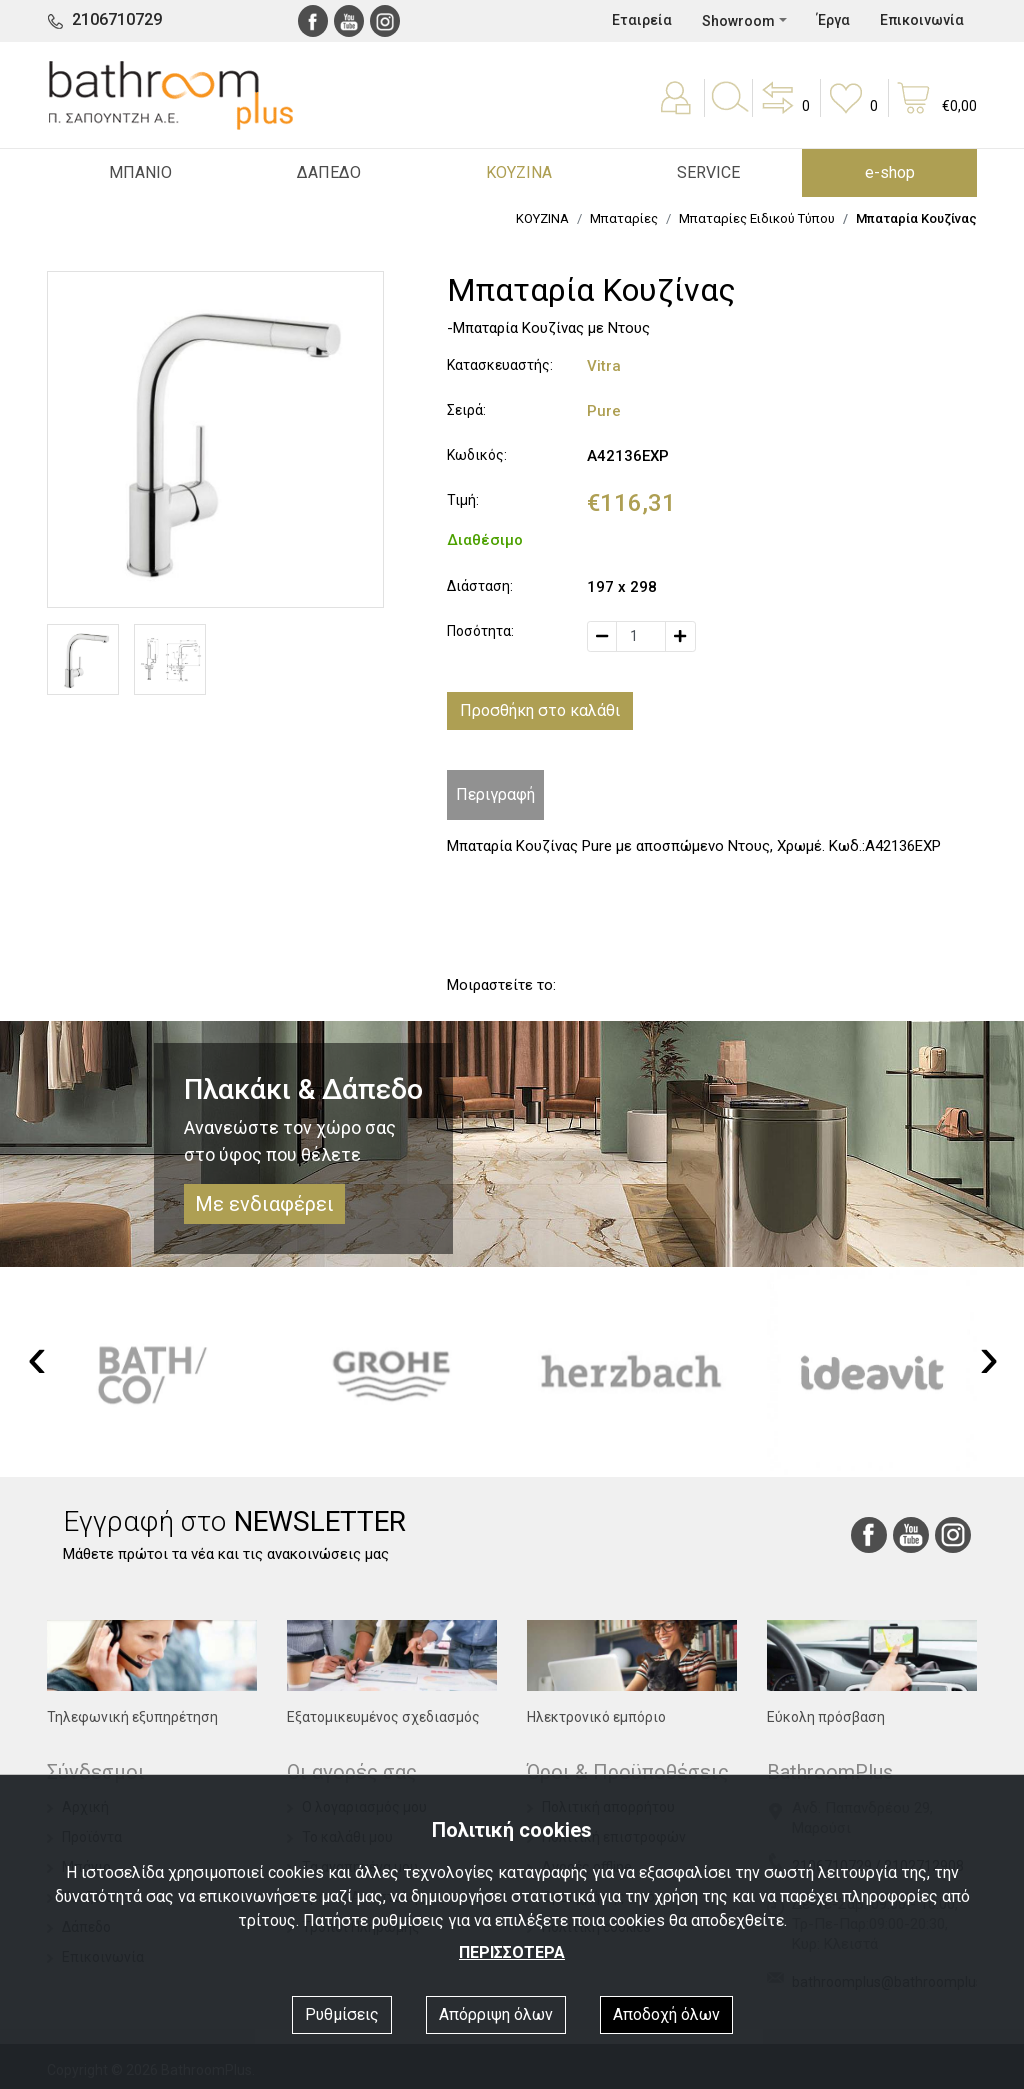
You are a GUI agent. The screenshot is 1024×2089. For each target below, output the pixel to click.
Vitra (604, 366)
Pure (604, 411)
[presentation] (37, 1357)
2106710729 (117, 19)
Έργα (833, 20)
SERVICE (708, 172)
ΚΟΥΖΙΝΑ (542, 218)
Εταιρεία (642, 20)
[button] (784, 112)
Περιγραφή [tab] (495, 794)
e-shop (890, 172)
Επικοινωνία (922, 20)
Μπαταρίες (624, 218)
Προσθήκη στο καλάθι (540, 710)
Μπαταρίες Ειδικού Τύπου (757, 218)
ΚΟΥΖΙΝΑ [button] (519, 172)
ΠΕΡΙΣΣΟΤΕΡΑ (512, 1952)
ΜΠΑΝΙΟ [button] (140, 172)
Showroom (738, 21)
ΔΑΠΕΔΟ (329, 172)
